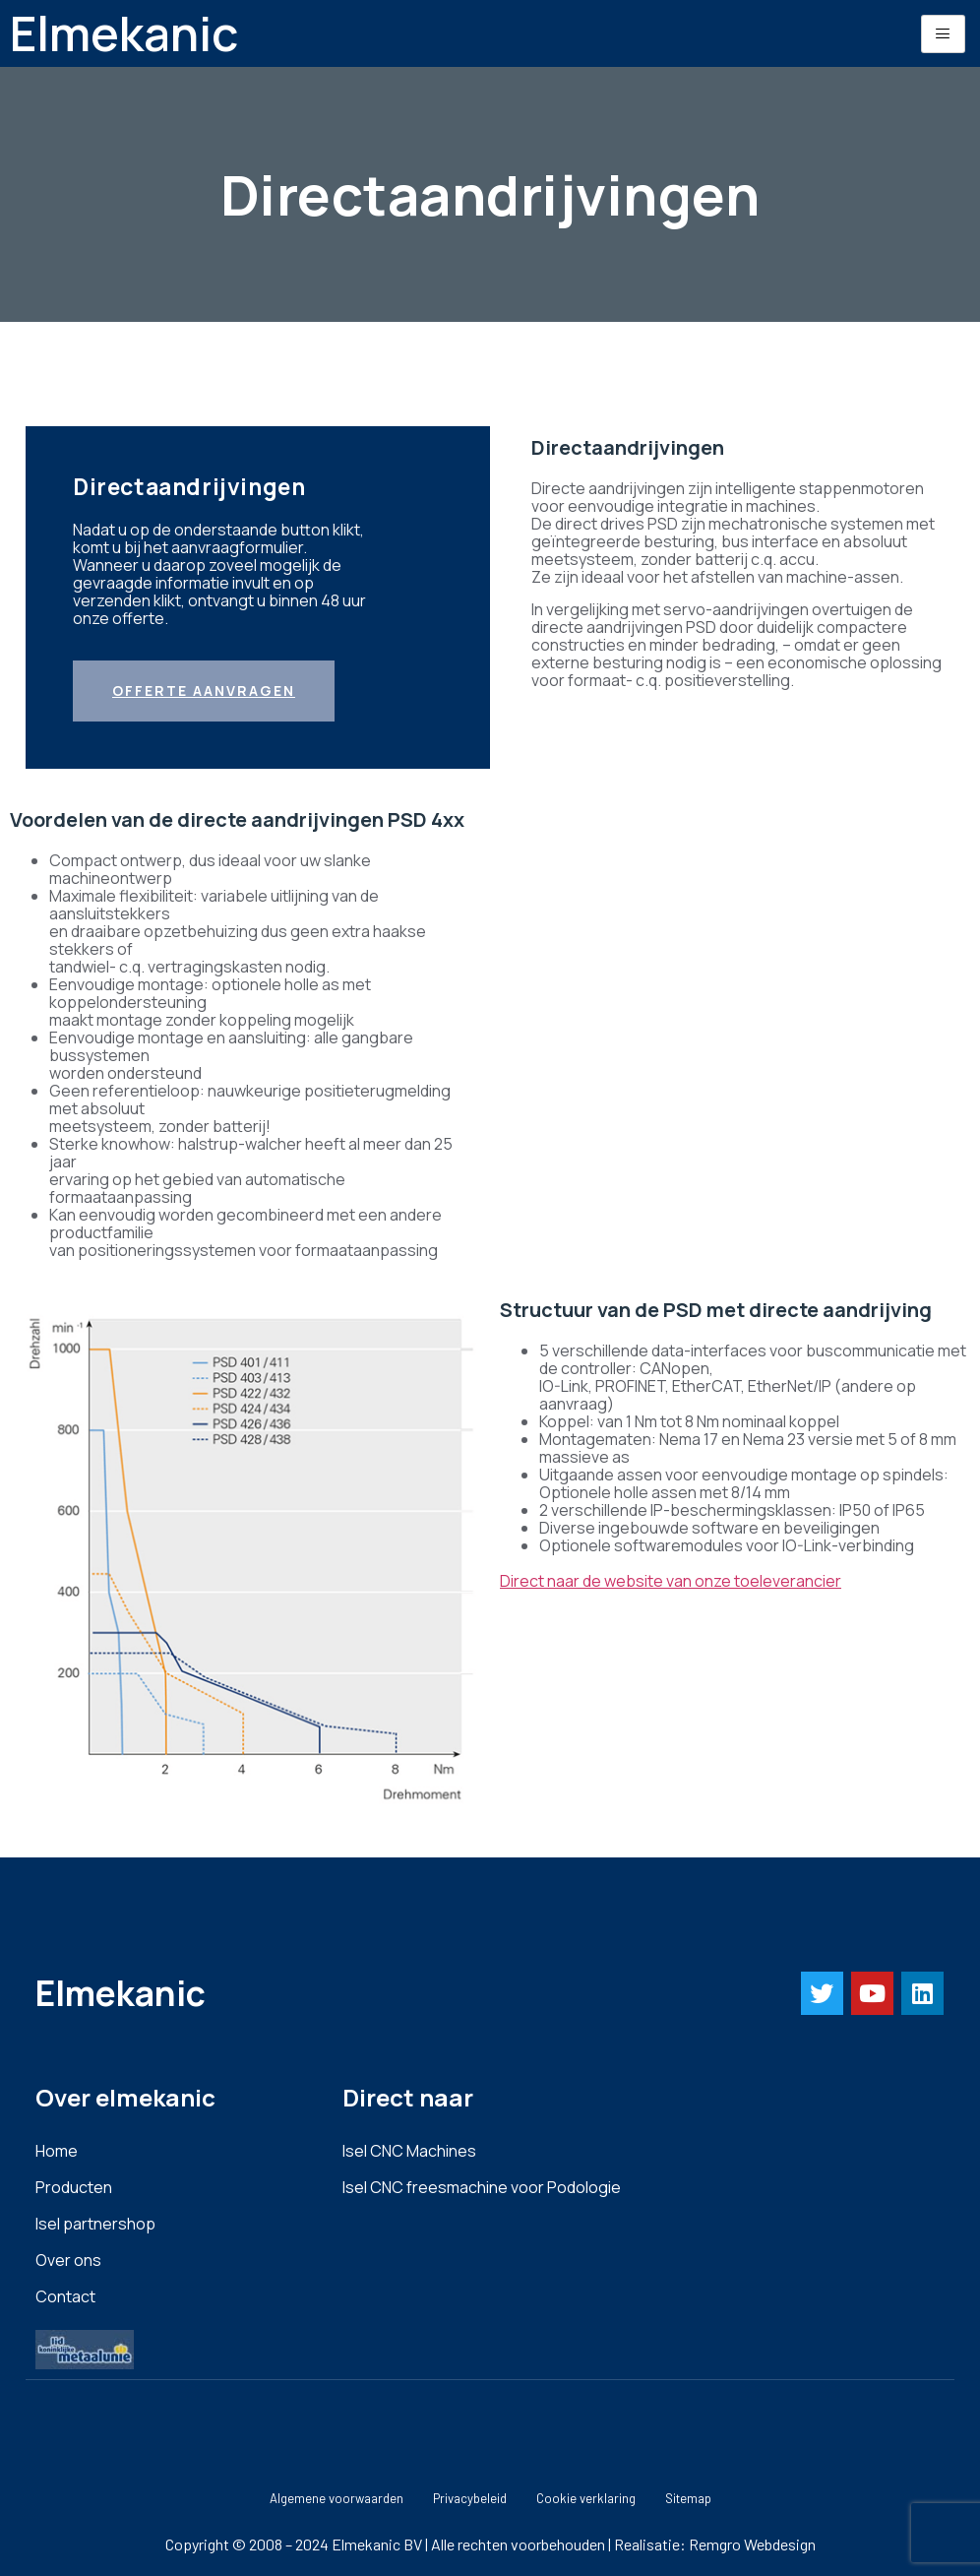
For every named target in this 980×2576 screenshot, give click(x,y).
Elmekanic (124, 33)
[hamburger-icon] (943, 34)
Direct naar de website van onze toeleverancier (670, 1581)
